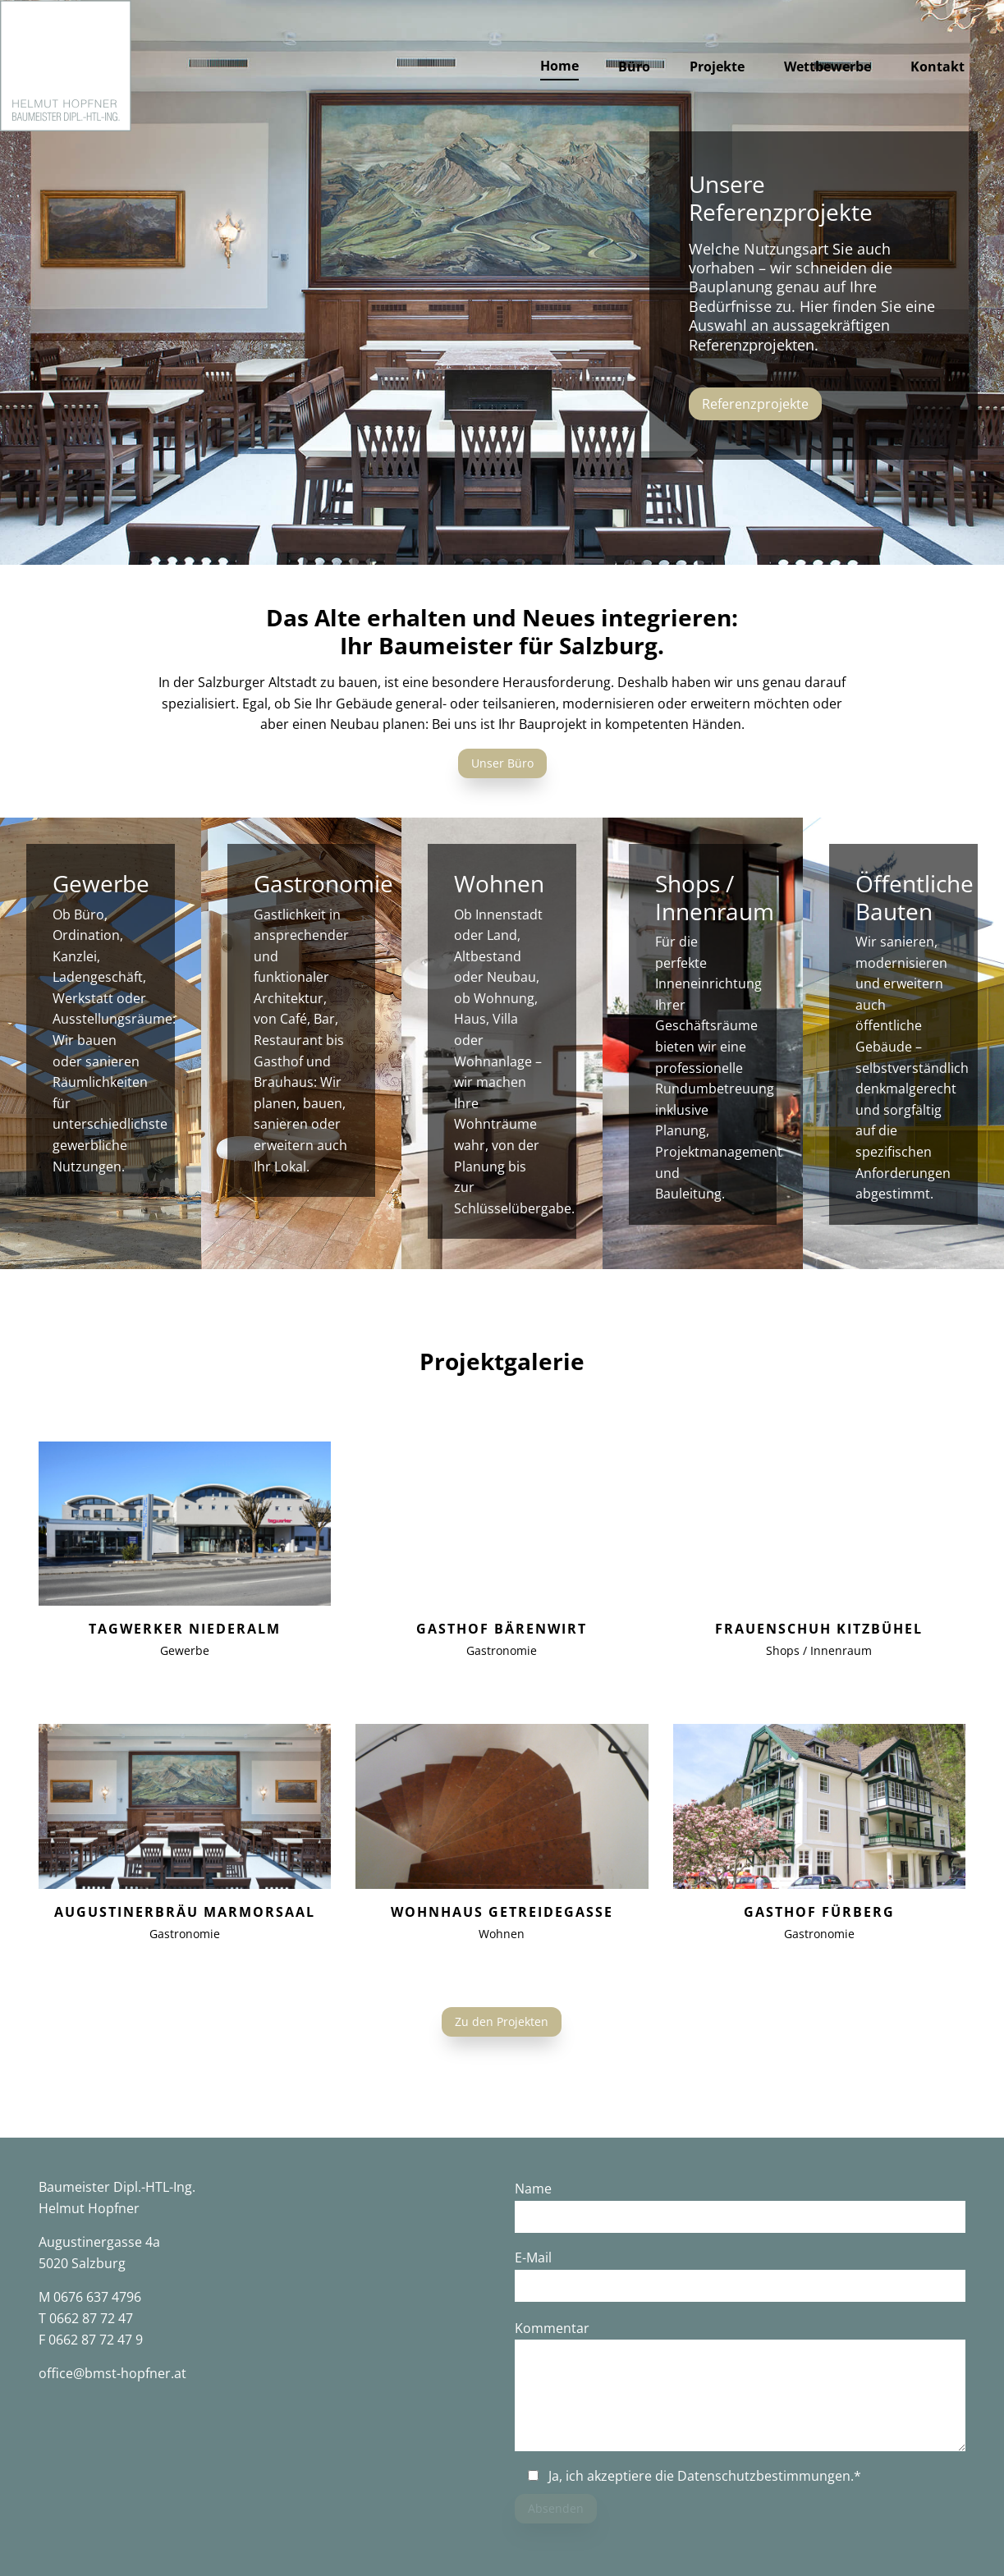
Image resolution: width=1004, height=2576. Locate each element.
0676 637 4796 (97, 2297)
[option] (502, 282)
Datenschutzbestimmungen (763, 2476)
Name (533, 2189)
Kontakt (937, 66)
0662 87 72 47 (91, 2318)
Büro (634, 66)
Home (559, 66)
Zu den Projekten (501, 2021)
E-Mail (533, 2257)
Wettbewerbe (827, 66)
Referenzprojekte (755, 404)
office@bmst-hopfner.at (112, 2373)
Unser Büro (502, 763)
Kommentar (552, 2328)
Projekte (717, 66)
